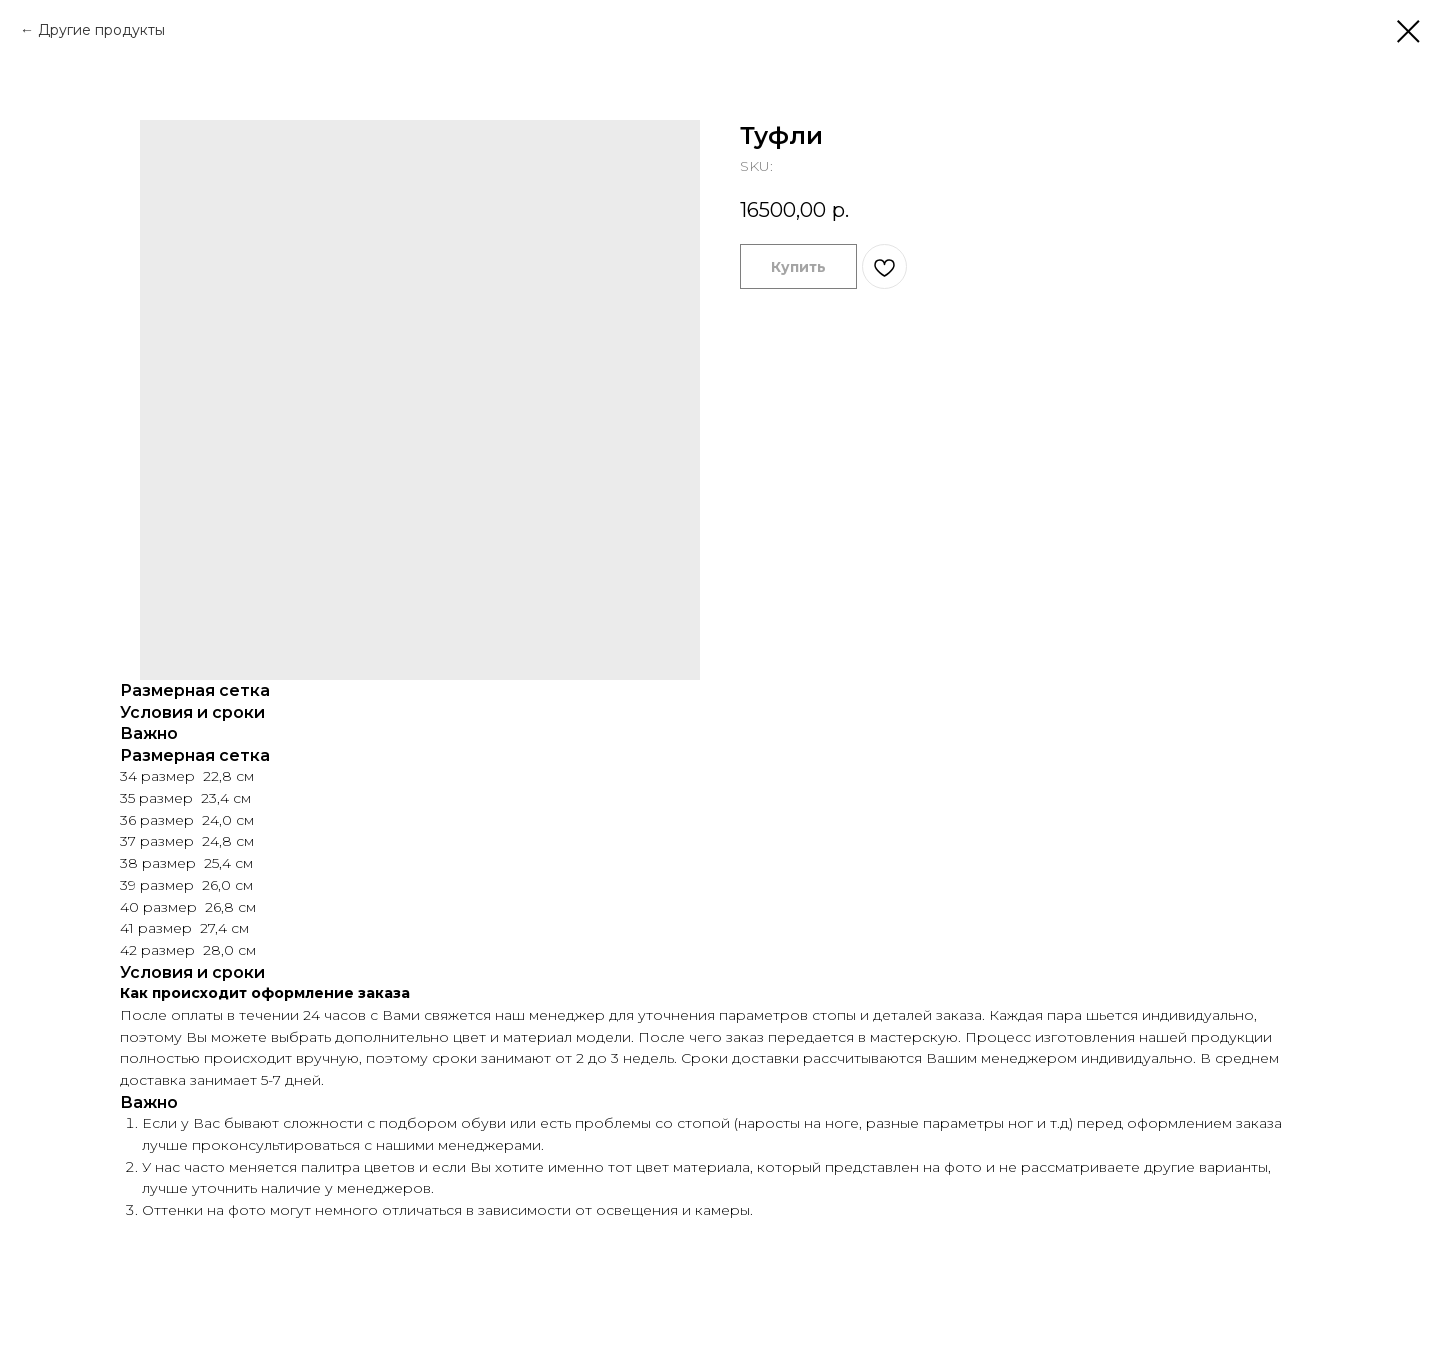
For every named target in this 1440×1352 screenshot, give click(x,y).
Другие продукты (101, 30)
